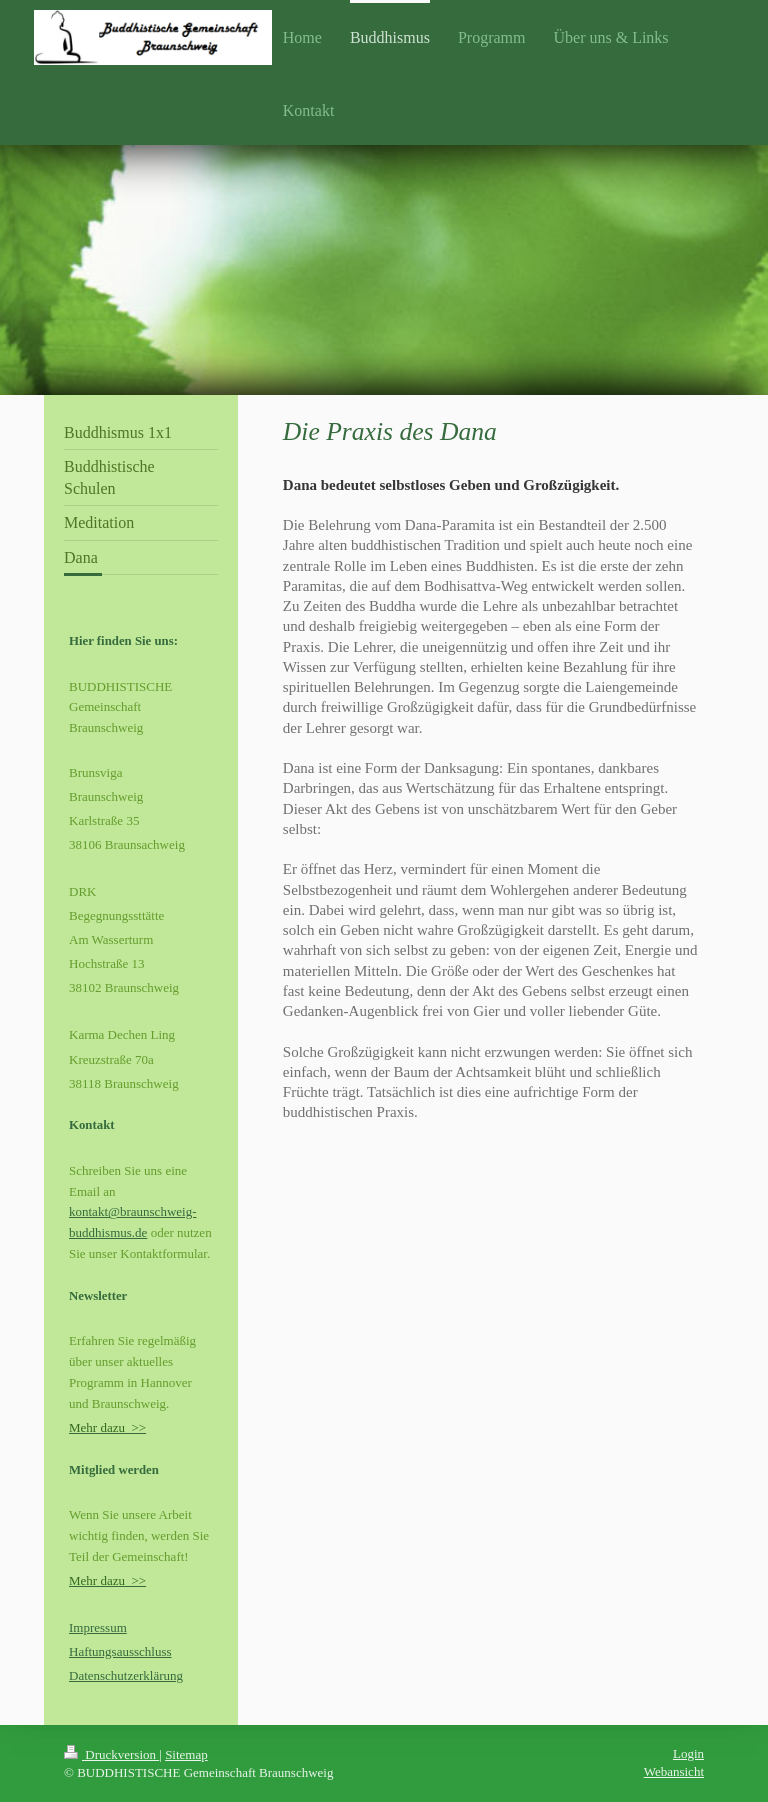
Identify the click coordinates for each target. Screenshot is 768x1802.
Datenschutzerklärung (126, 1675)
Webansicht (674, 1771)
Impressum (98, 1627)
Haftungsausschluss (120, 1651)
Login (688, 1753)
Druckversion (111, 1754)
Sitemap (186, 1754)
